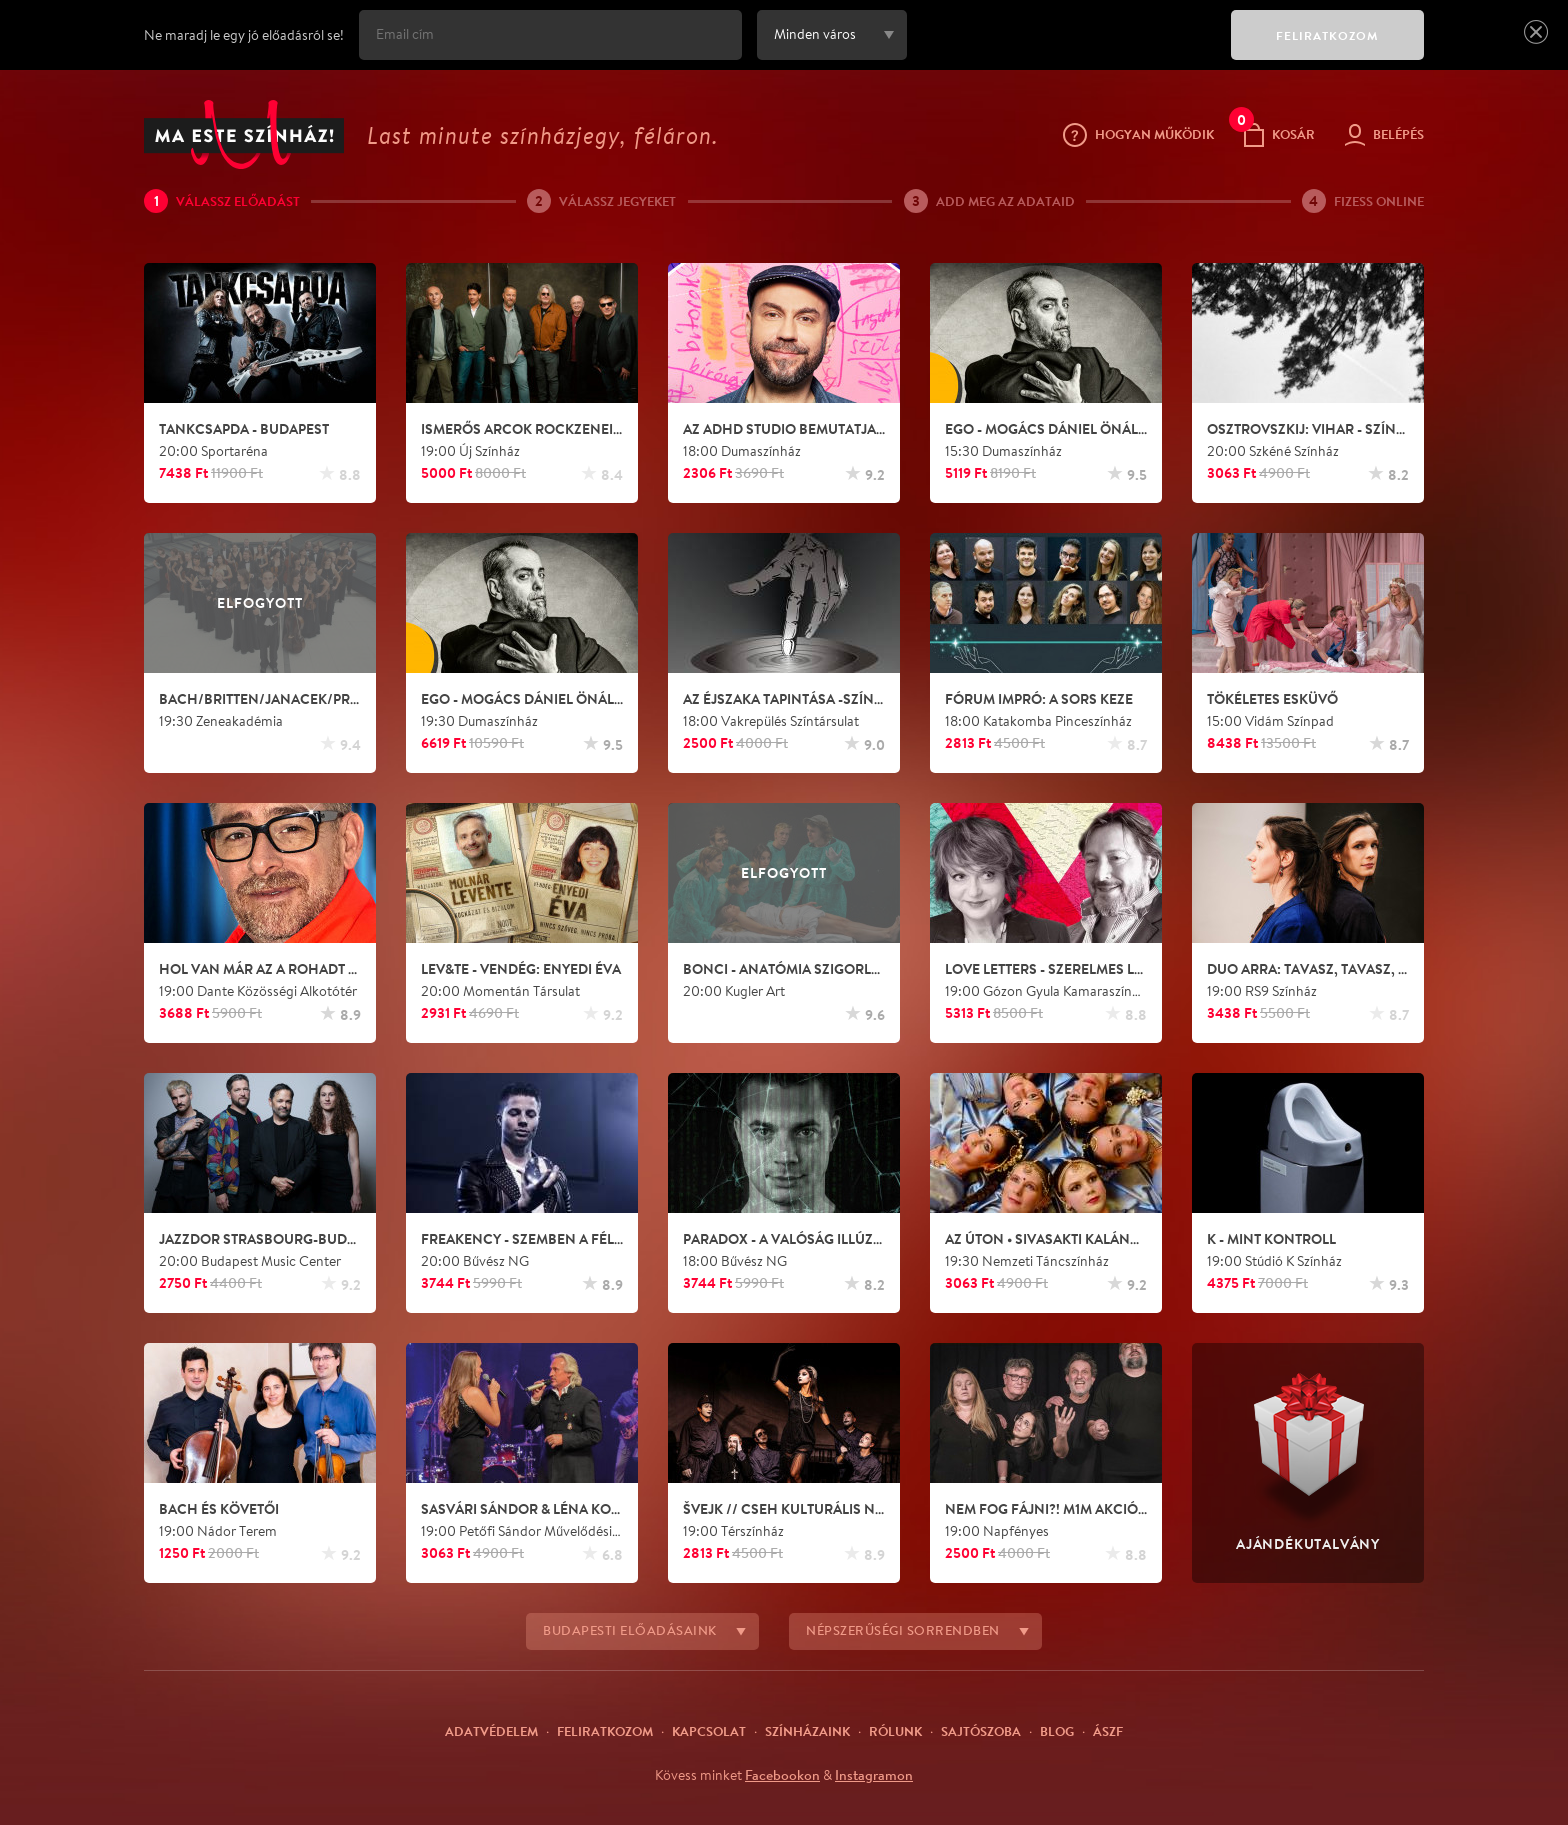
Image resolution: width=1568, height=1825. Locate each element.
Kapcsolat (709, 1731)
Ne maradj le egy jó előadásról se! (244, 35)
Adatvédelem (491, 1731)
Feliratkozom (605, 1731)
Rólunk (895, 1731)
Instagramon (874, 1775)
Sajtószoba (981, 1731)
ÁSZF (1108, 1731)
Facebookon (782, 1775)
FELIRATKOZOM (1327, 35)
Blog (1057, 1731)
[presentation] (1064, 49)
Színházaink (807, 1731)
